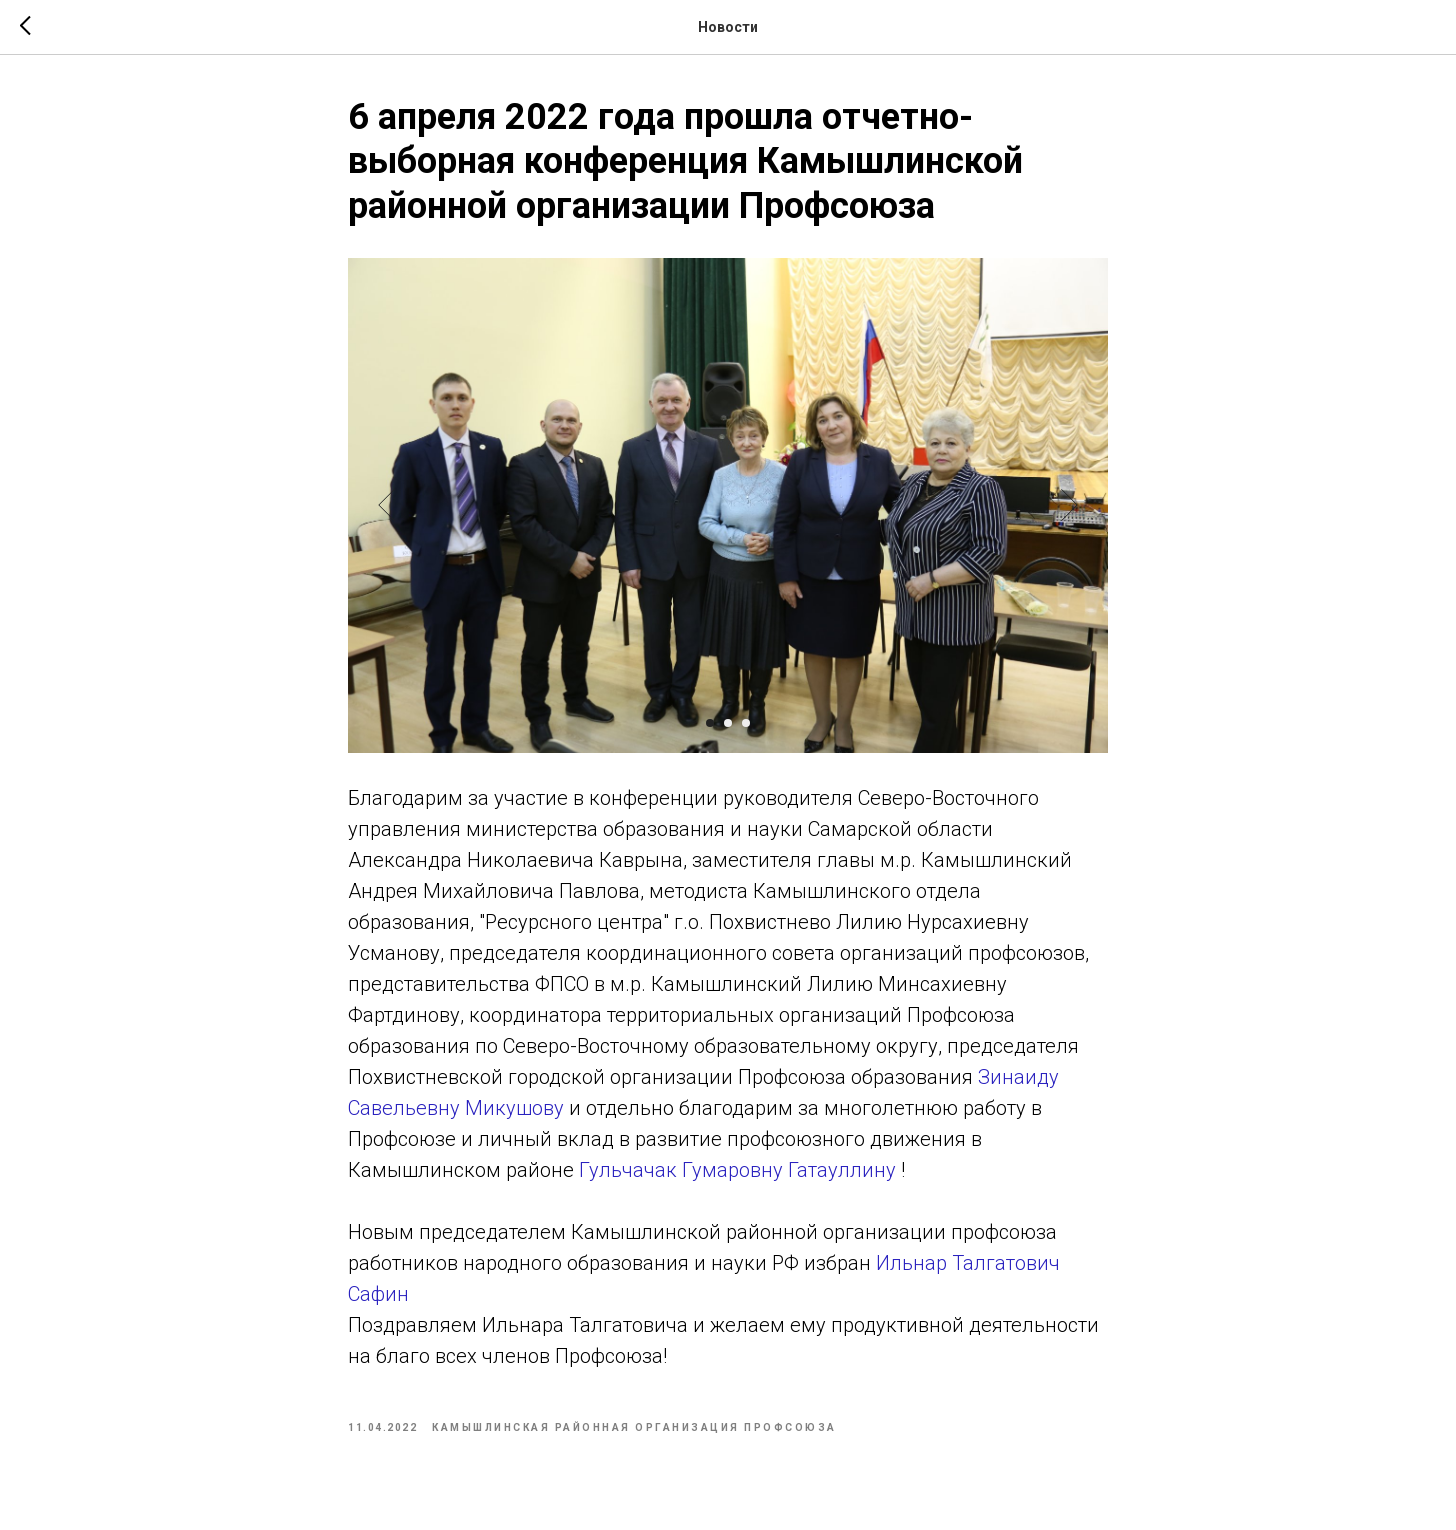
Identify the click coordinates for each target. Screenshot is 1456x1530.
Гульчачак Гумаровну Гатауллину (737, 1170)
